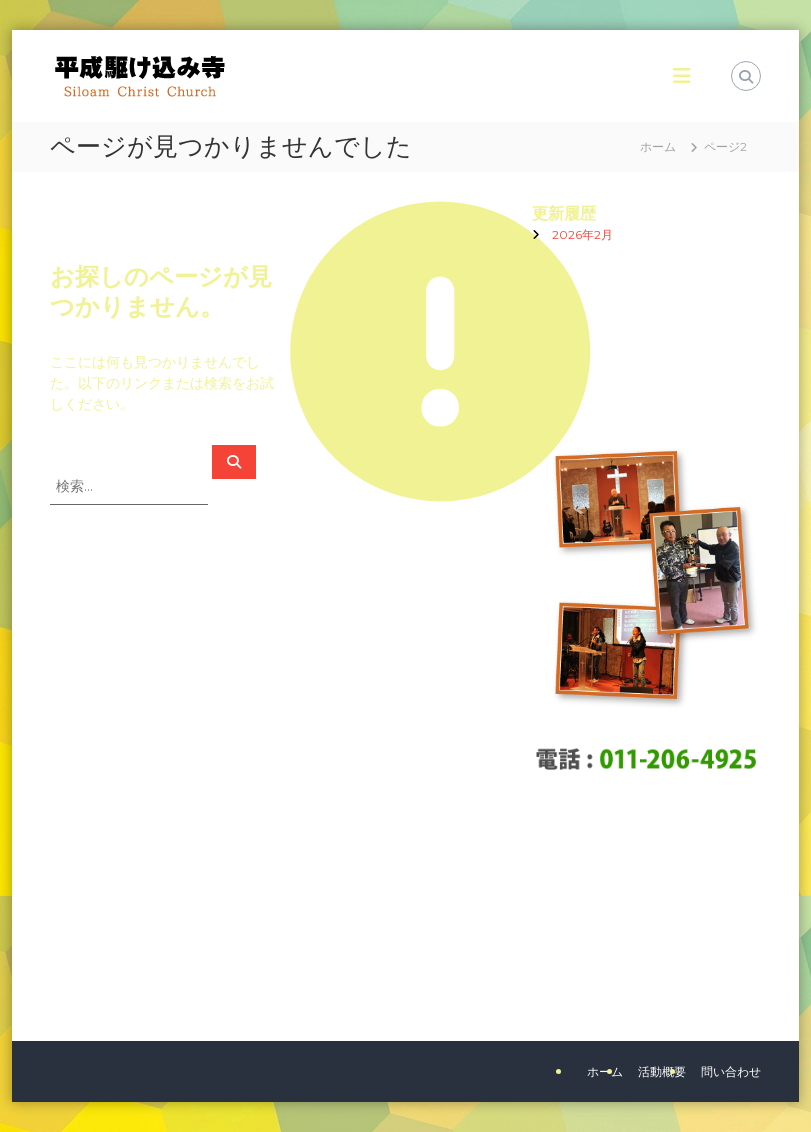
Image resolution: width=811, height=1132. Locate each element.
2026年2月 (582, 234)
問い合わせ (731, 1071)
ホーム (605, 1071)
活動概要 (662, 1071)
